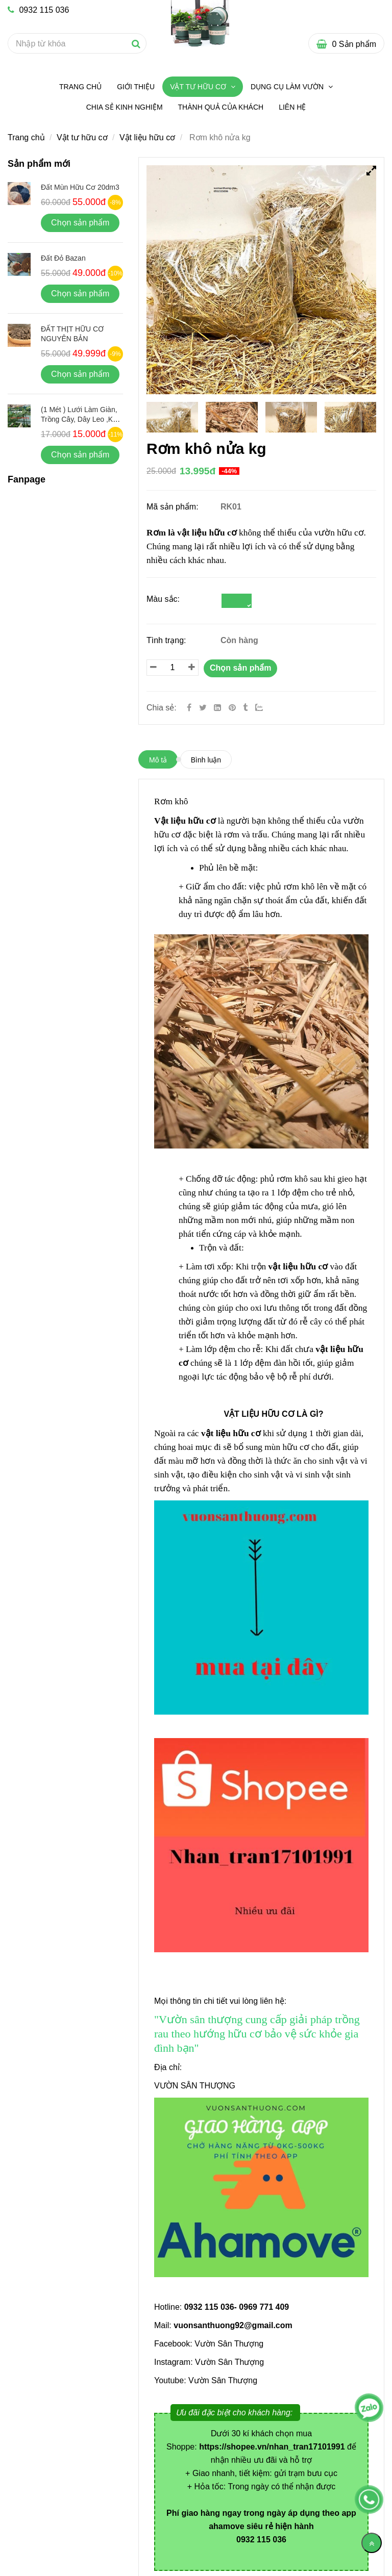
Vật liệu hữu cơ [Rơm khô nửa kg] (147, 137)
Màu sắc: (163, 599)
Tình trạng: (167, 640)
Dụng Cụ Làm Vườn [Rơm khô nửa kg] (288, 87)
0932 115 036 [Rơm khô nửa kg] (38, 10)
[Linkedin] (217, 707)
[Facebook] (189, 707)
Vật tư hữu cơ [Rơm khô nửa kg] (199, 87)
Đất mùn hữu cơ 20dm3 (80, 187)
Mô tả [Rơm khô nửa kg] (158, 760)
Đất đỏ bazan (63, 258)
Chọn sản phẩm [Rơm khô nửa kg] (240, 668)
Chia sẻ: (161, 707)
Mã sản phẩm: (173, 506)
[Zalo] (264, 707)
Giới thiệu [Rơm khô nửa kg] (136, 87)
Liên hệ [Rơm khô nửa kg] (292, 107)
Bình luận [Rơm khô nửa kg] (206, 760)
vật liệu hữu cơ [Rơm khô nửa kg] (207, 533)
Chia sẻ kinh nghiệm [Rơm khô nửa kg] (124, 107)
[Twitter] (203, 707)
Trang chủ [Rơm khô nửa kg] (80, 87)
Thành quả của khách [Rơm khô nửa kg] (221, 107)
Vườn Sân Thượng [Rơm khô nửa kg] (228, 2343)
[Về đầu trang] (371, 2543)
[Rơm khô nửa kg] (233, 707)
